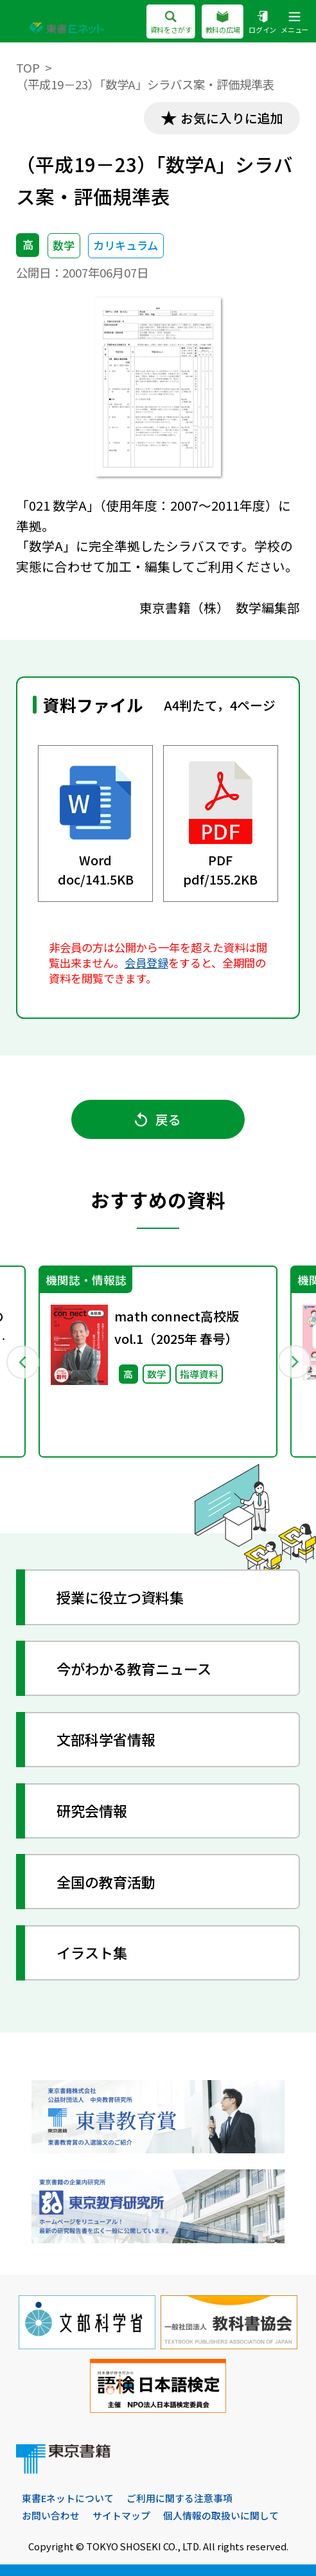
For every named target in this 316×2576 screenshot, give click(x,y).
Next (294, 1361)
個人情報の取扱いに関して (221, 2515)
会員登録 (146, 963)
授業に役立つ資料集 (120, 1597)
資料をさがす (171, 23)
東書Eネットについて (68, 2498)
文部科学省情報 (106, 1739)
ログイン (262, 23)
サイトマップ (121, 2515)
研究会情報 (92, 1810)
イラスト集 (92, 1952)
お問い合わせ (51, 2515)
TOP (28, 67)
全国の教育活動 (106, 1881)
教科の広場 (222, 23)
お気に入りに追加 (231, 118)
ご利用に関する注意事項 (180, 2498)
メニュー (294, 23)
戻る (158, 1119)
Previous (22, 1361)
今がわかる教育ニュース (134, 1668)
